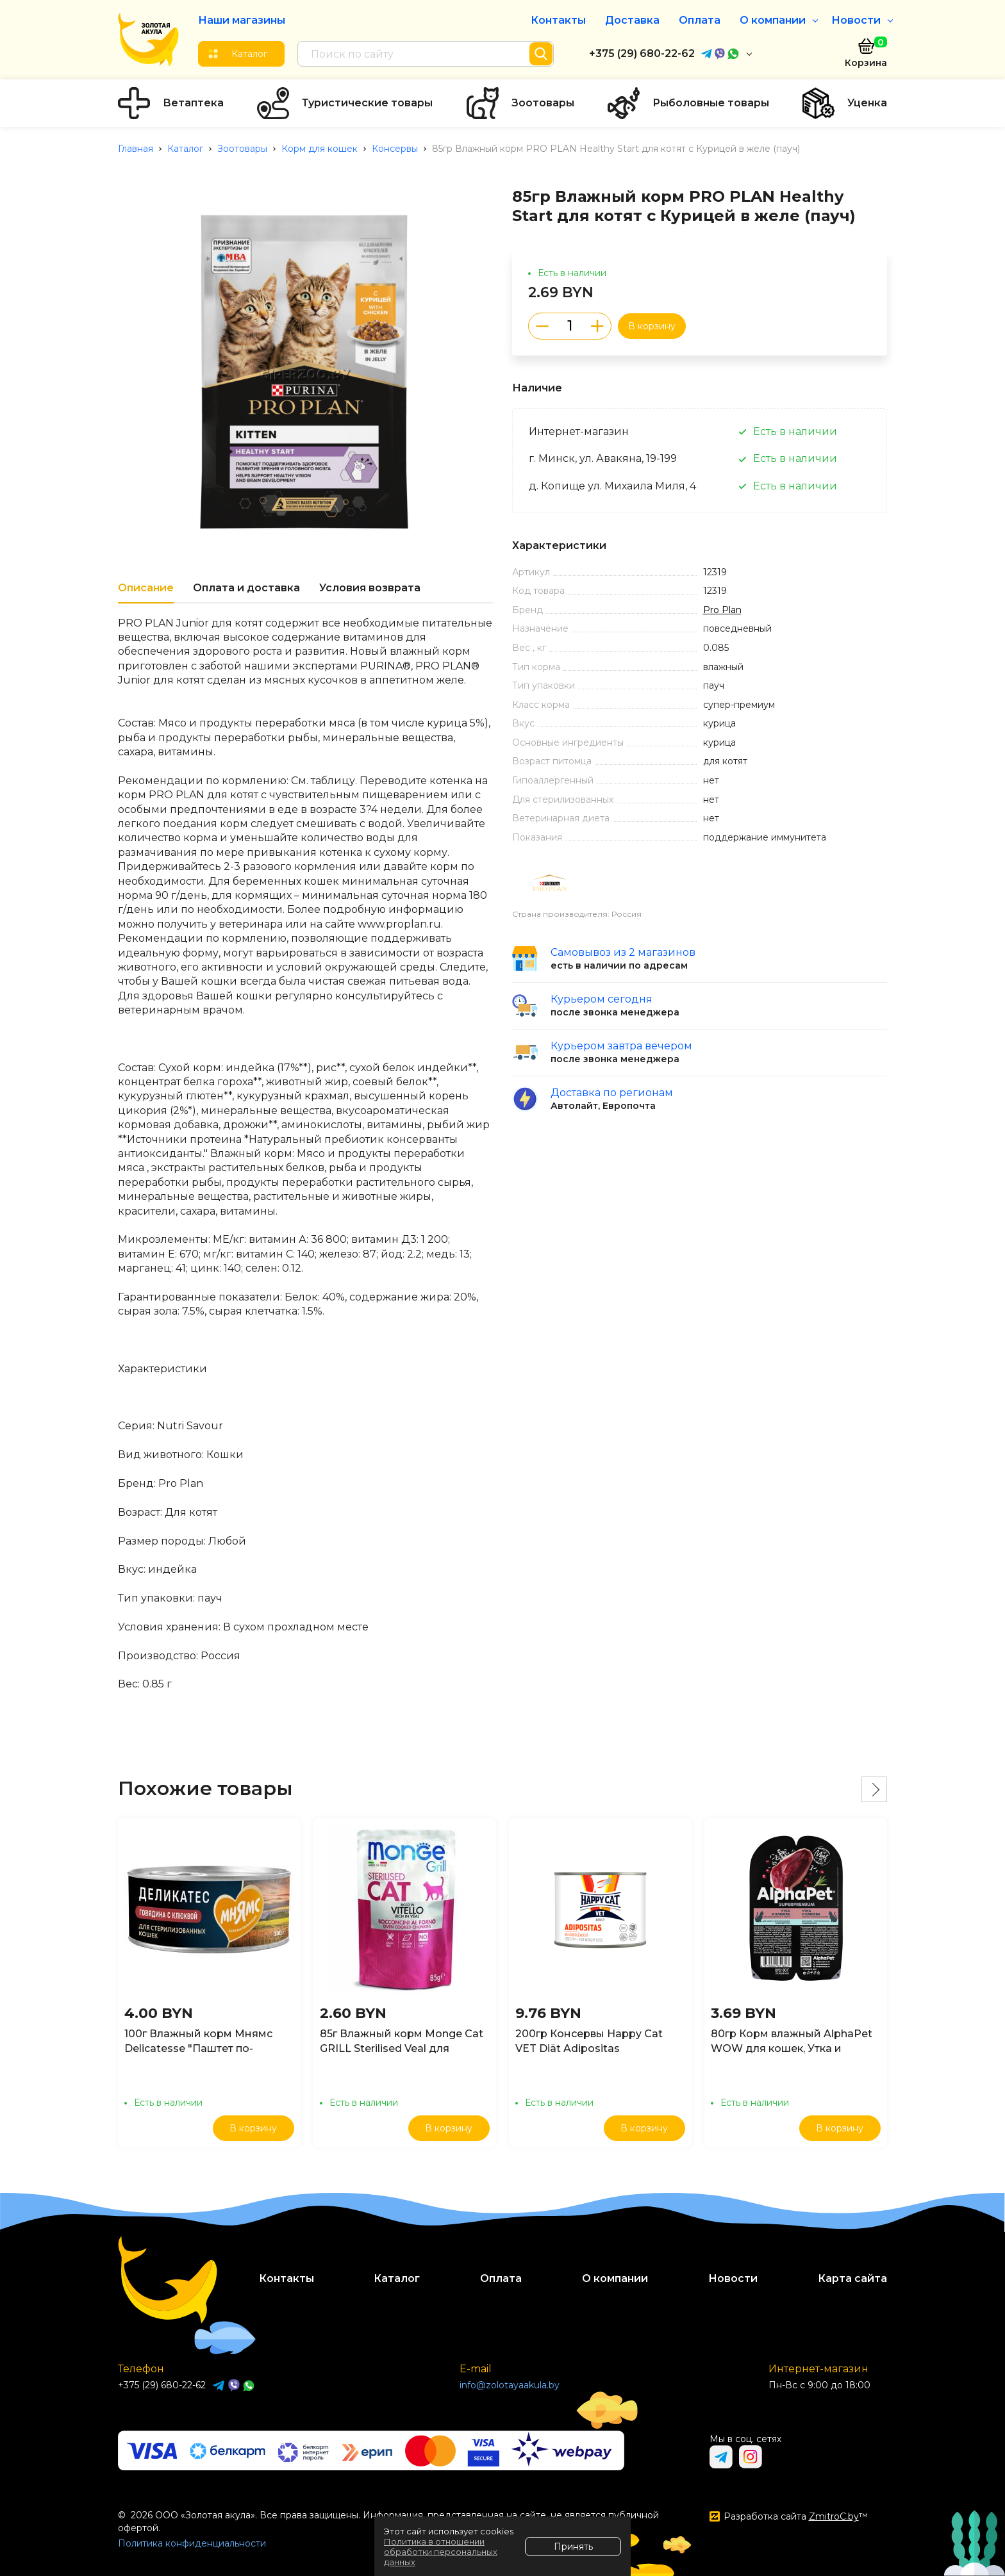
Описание (146, 588)
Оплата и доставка (246, 588)
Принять (573, 2546)
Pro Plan (722, 610)
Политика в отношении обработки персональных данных (440, 2551)
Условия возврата (369, 588)
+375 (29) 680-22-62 (642, 53)
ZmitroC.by (834, 2516)
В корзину (652, 326)
